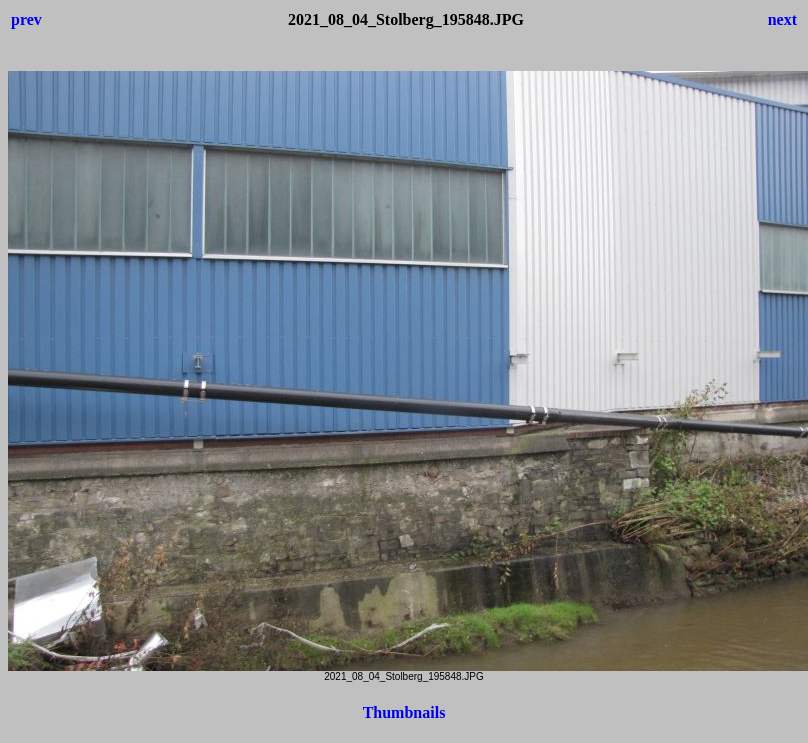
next (782, 19)
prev (26, 19)
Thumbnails (404, 712)
